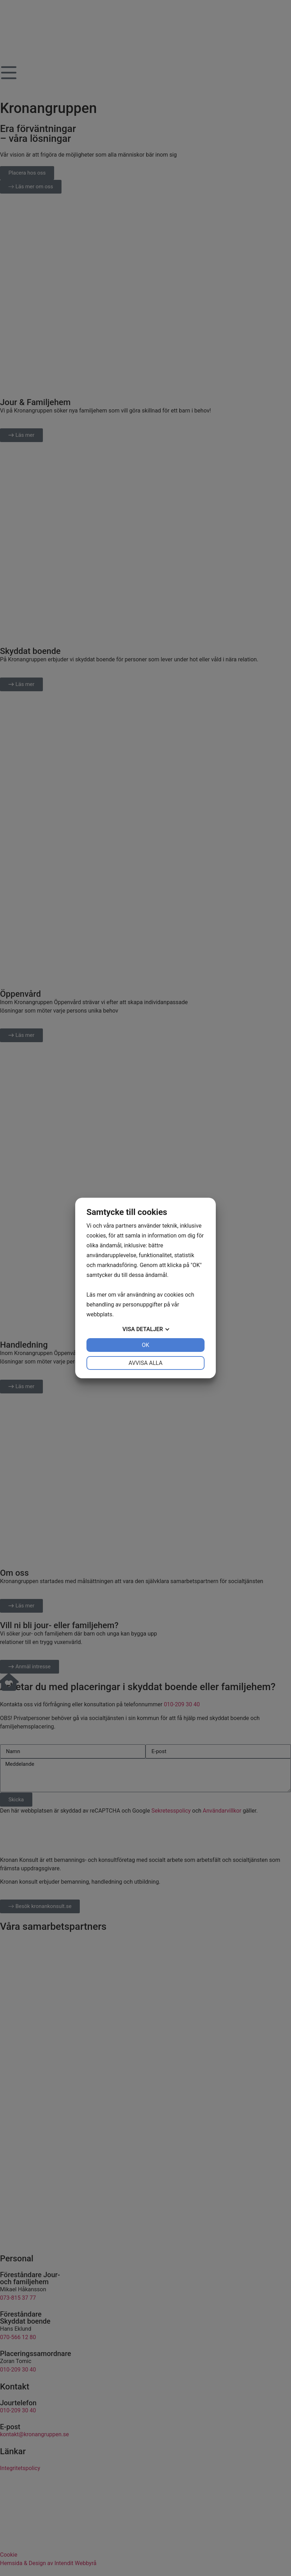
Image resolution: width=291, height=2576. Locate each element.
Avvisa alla (146, 1363)
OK (145, 1345)
